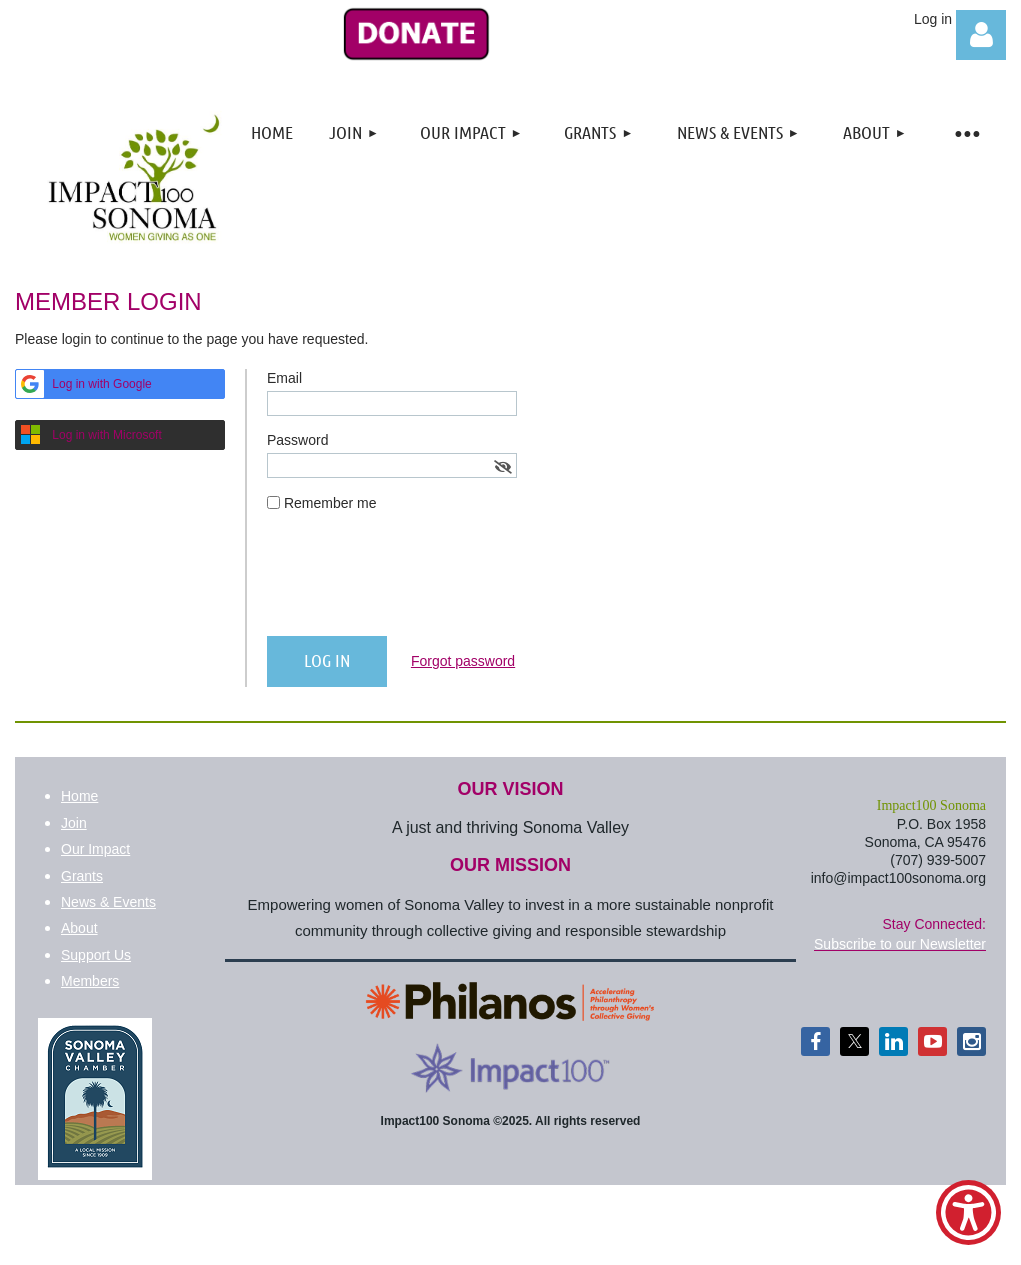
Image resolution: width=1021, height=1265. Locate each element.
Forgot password (463, 661)
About (79, 928)
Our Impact (95, 849)
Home (79, 796)
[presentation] (419, 582)
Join (74, 823)
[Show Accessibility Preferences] (968, 1212)
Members (90, 981)
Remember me (330, 503)
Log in (981, 35)
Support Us (96, 955)
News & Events (108, 902)
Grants (82, 876)
